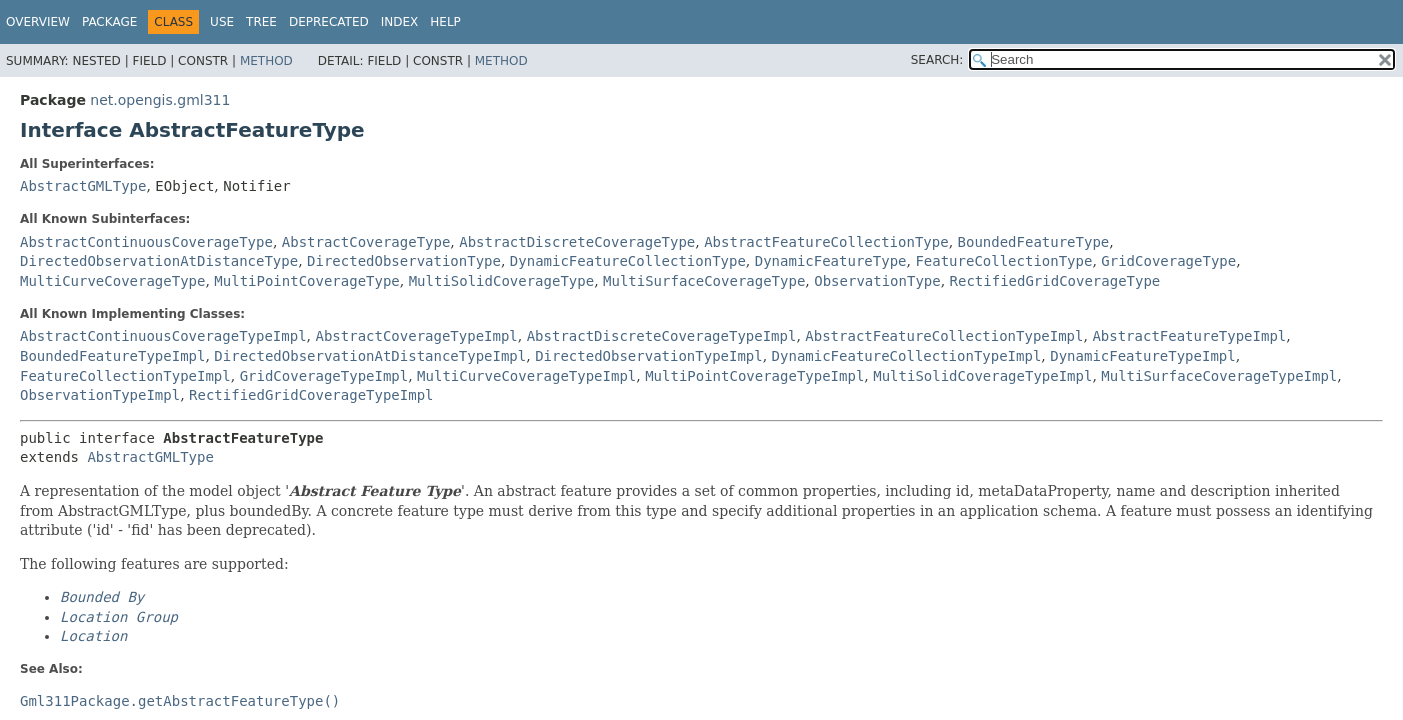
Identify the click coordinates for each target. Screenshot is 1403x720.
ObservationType (877, 281)
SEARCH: (937, 60)
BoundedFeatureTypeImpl (112, 356)
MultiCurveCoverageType (112, 281)
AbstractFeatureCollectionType (826, 242)
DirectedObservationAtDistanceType (159, 261)
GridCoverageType (1168, 261)
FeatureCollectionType (1003, 261)
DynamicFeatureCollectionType (628, 261)
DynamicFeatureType (831, 261)
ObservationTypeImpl (100, 395)
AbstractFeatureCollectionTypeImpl (944, 336)
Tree (261, 22)
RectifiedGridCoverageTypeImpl (311, 395)
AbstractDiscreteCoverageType (577, 242)
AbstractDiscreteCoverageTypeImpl (662, 336)
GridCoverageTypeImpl (324, 376)
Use (222, 22)
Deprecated (329, 22)
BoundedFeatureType (1034, 242)
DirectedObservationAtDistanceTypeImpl (370, 356)
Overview (38, 22)
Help (445, 22)
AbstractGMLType (83, 186)
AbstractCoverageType (366, 242)
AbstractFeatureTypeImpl (1189, 336)
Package (109, 22)
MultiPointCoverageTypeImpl (754, 376)
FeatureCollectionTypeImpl (125, 376)
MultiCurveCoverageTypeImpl (526, 376)
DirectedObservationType (404, 261)
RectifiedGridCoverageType (1055, 281)
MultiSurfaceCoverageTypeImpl (1219, 376)
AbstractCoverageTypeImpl (416, 336)
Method (266, 61)
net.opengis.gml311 (160, 100)
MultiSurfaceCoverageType (704, 281)
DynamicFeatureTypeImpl (1142, 356)
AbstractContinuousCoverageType (146, 242)
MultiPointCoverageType (306, 281)
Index (400, 22)
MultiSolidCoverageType (501, 281)
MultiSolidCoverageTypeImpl (982, 376)
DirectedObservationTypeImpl (649, 356)
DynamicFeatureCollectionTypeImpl (907, 356)
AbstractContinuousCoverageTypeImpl (163, 336)
